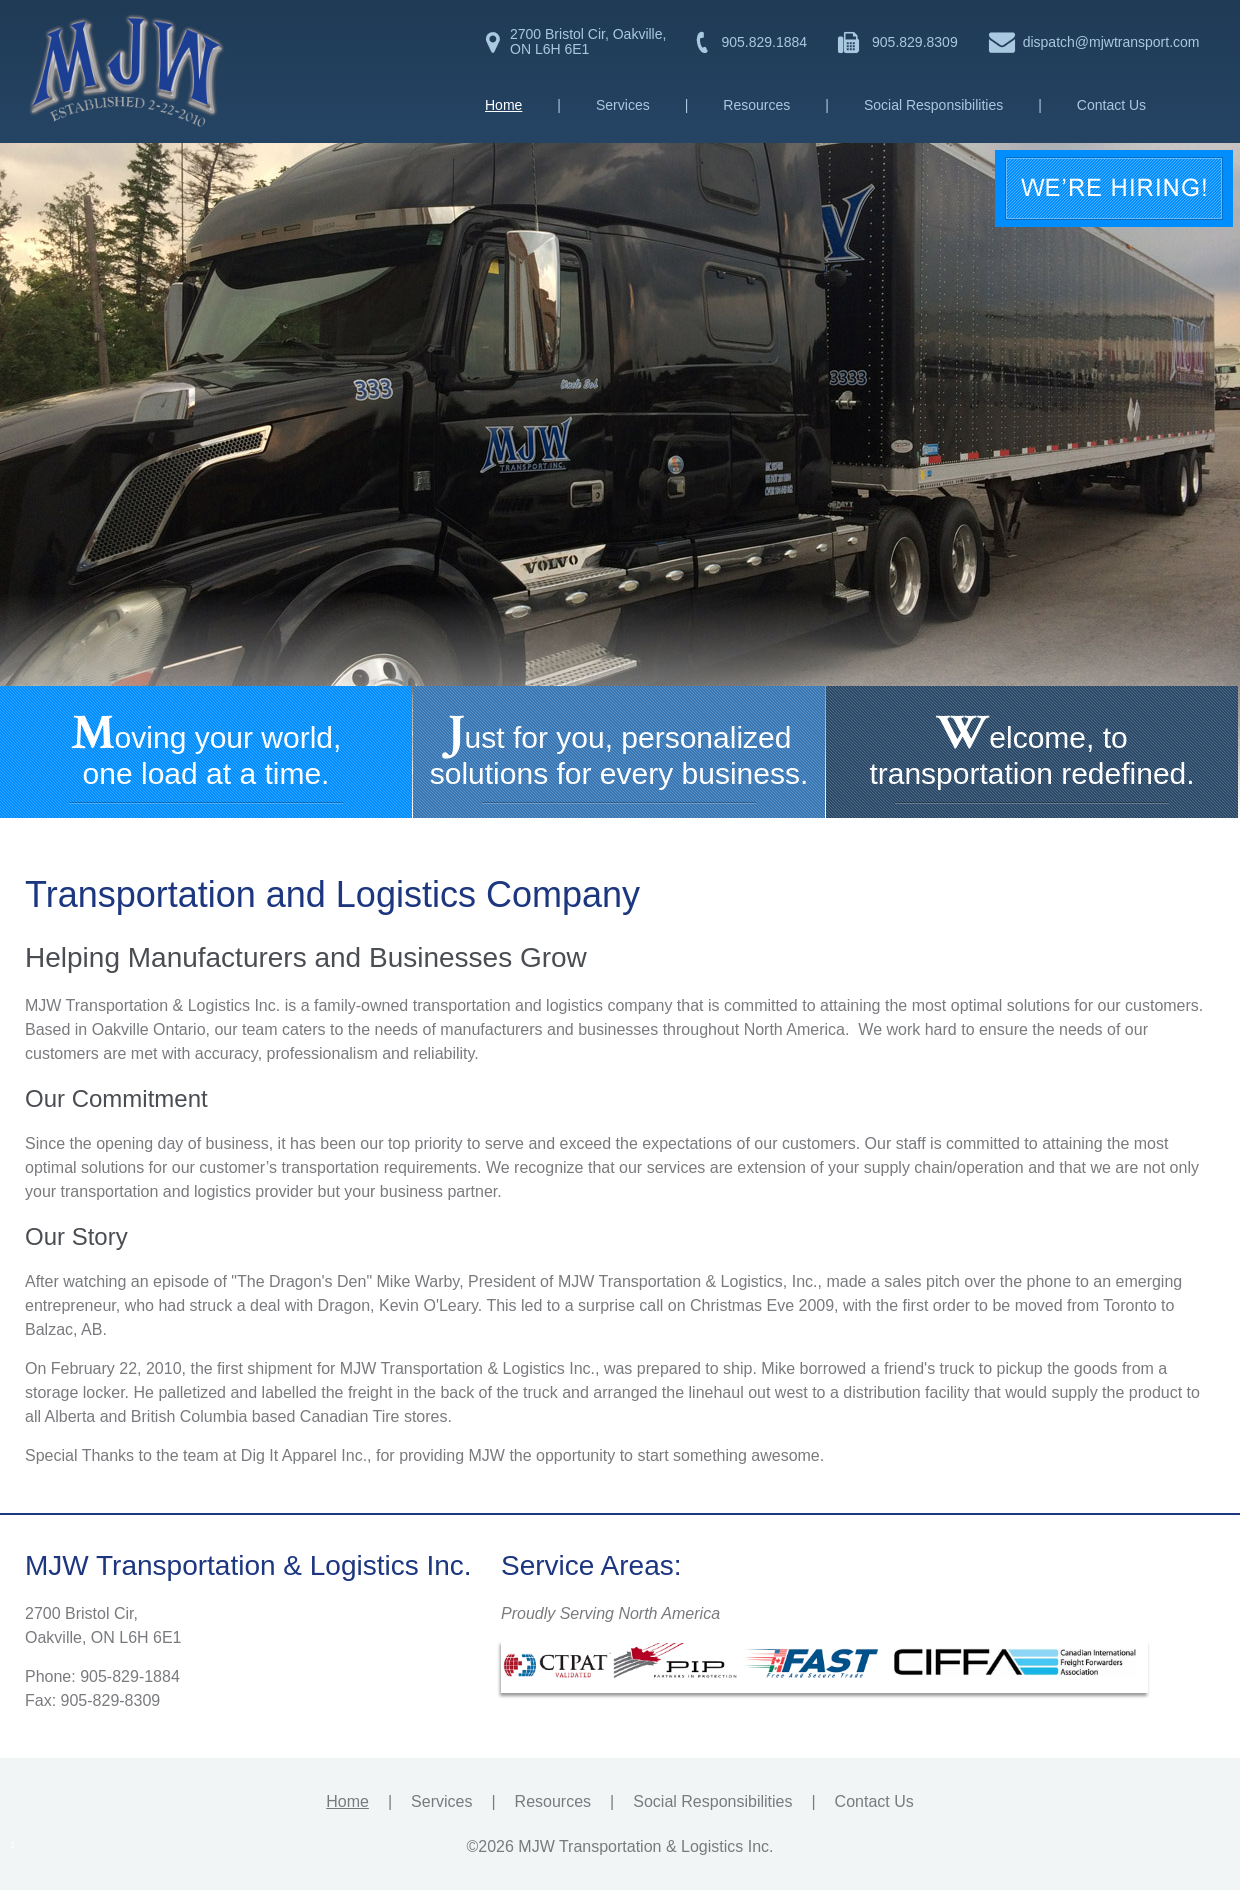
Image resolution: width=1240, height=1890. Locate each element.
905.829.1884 (764, 42)
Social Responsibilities (933, 105)
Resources (756, 105)
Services (623, 105)
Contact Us (1111, 105)
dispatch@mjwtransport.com (1111, 42)
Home (503, 105)
